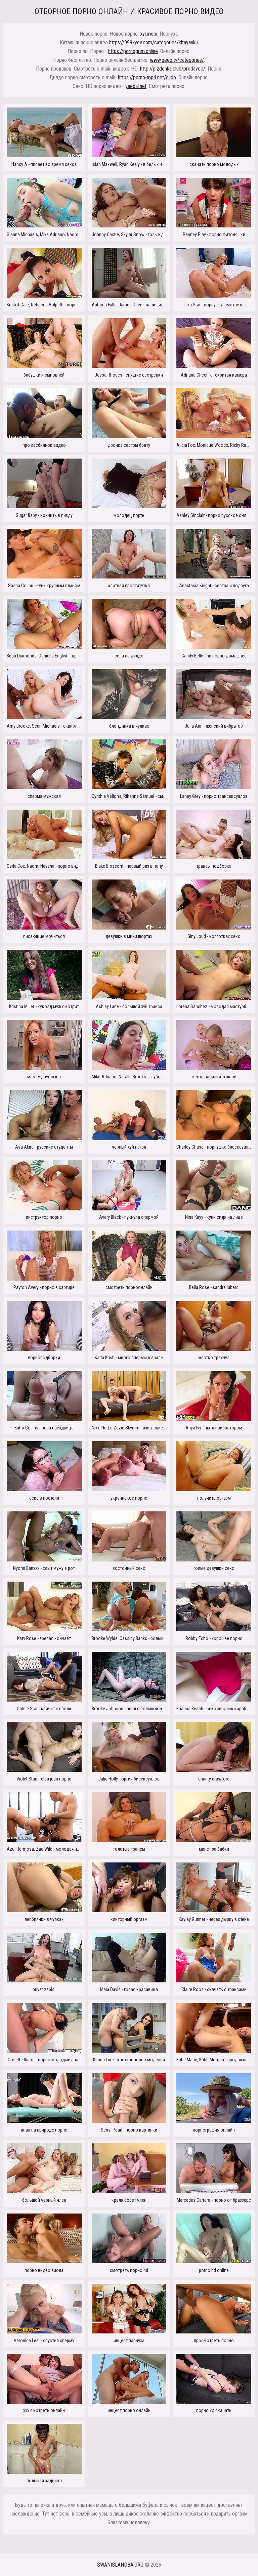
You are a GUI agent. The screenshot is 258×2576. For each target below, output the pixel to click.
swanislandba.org (120, 2565)
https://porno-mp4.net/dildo (147, 77)
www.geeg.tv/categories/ (177, 60)
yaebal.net (135, 86)
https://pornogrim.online (133, 51)
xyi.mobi (148, 34)
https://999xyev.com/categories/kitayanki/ (154, 42)
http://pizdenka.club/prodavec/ (172, 69)
